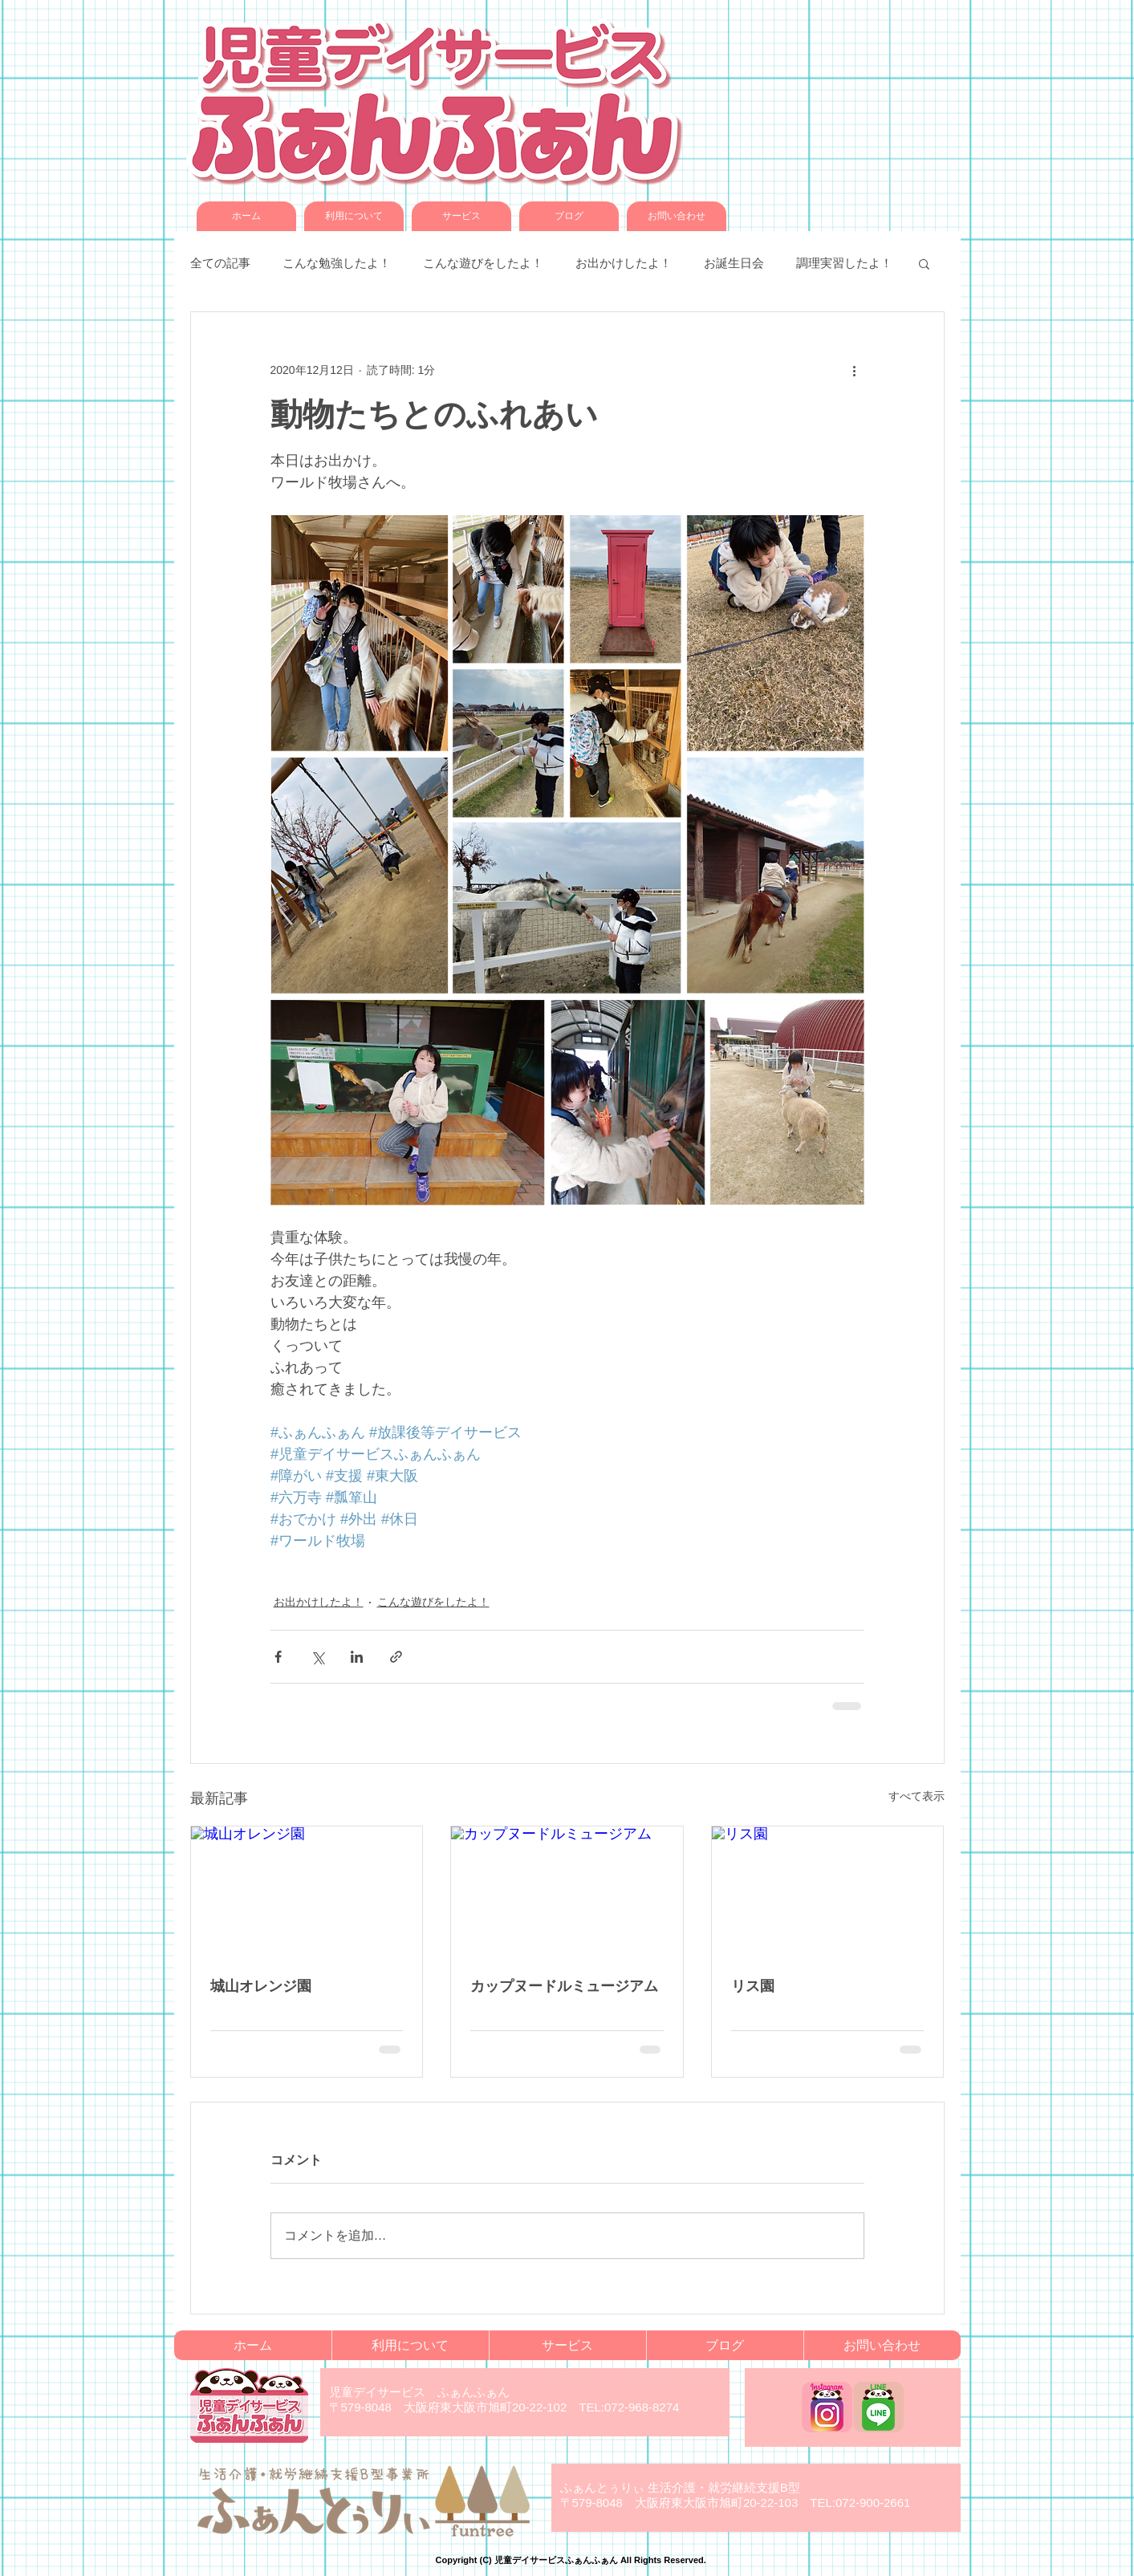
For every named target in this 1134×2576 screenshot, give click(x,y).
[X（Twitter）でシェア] (317, 1656)
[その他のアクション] (854, 370)
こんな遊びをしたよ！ (483, 263)
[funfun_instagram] (827, 2407)
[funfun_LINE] (878, 2407)
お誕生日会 (734, 263)
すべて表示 (916, 1796)
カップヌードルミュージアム (564, 1986)
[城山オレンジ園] (307, 1891)
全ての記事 (220, 263)
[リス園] (828, 1891)
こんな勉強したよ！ (336, 263)
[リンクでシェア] (396, 1656)
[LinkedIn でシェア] (356, 1656)
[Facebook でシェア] (278, 1656)
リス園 (752, 1986)
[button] (924, 263)
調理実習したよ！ (844, 263)
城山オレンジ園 (260, 1986)
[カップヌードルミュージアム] (567, 1891)
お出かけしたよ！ (623, 263)
